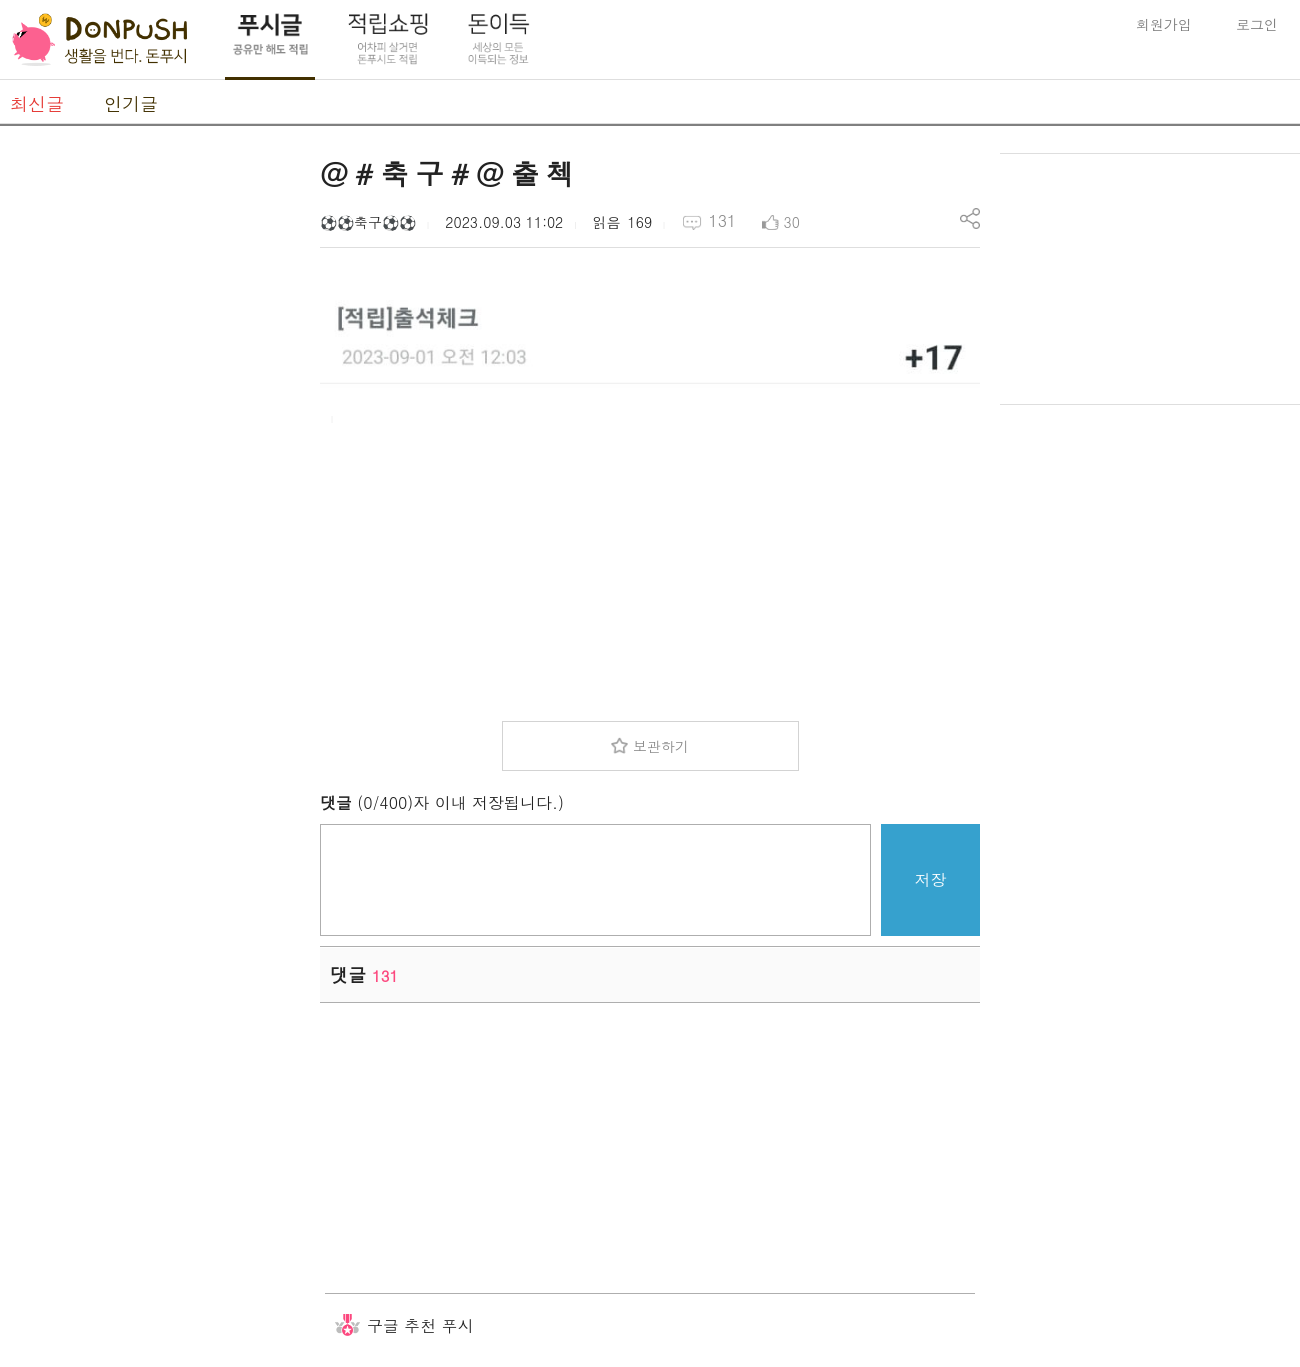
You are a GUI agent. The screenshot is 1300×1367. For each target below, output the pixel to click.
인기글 (131, 103)
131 (722, 220)
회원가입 (1164, 24)
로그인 (1257, 24)
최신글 (37, 103)
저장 (931, 879)
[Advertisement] (150, 453)
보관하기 (661, 746)
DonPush (100, 40)
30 (792, 222)
